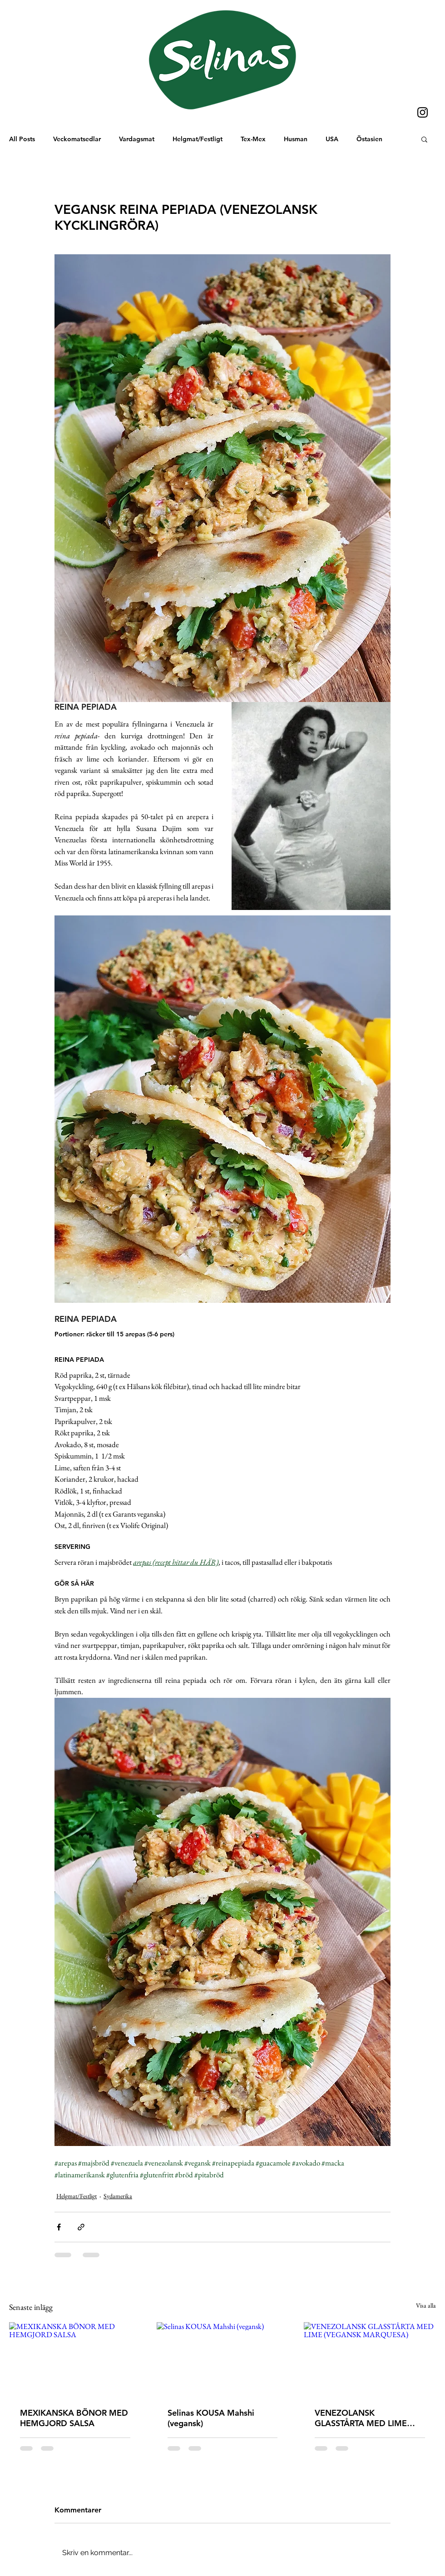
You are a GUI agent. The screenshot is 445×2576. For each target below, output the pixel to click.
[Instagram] (422, 112)
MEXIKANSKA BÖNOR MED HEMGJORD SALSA (74, 2418)
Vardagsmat (136, 139)
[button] (424, 139)
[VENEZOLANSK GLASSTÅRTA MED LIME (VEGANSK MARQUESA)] (370, 2359)
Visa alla (426, 2305)
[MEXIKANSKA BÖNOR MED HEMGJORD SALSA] (75, 2359)
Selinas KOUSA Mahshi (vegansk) (211, 2418)
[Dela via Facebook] (58, 2227)
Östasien (369, 139)
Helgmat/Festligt (197, 139)
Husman (295, 139)
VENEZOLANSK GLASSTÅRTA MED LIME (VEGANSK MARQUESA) (361, 2418)
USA (332, 139)
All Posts (22, 139)
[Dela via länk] (81, 2227)
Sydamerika (118, 2196)
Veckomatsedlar (77, 139)
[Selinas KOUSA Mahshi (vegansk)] (223, 2359)
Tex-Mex (253, 139)
